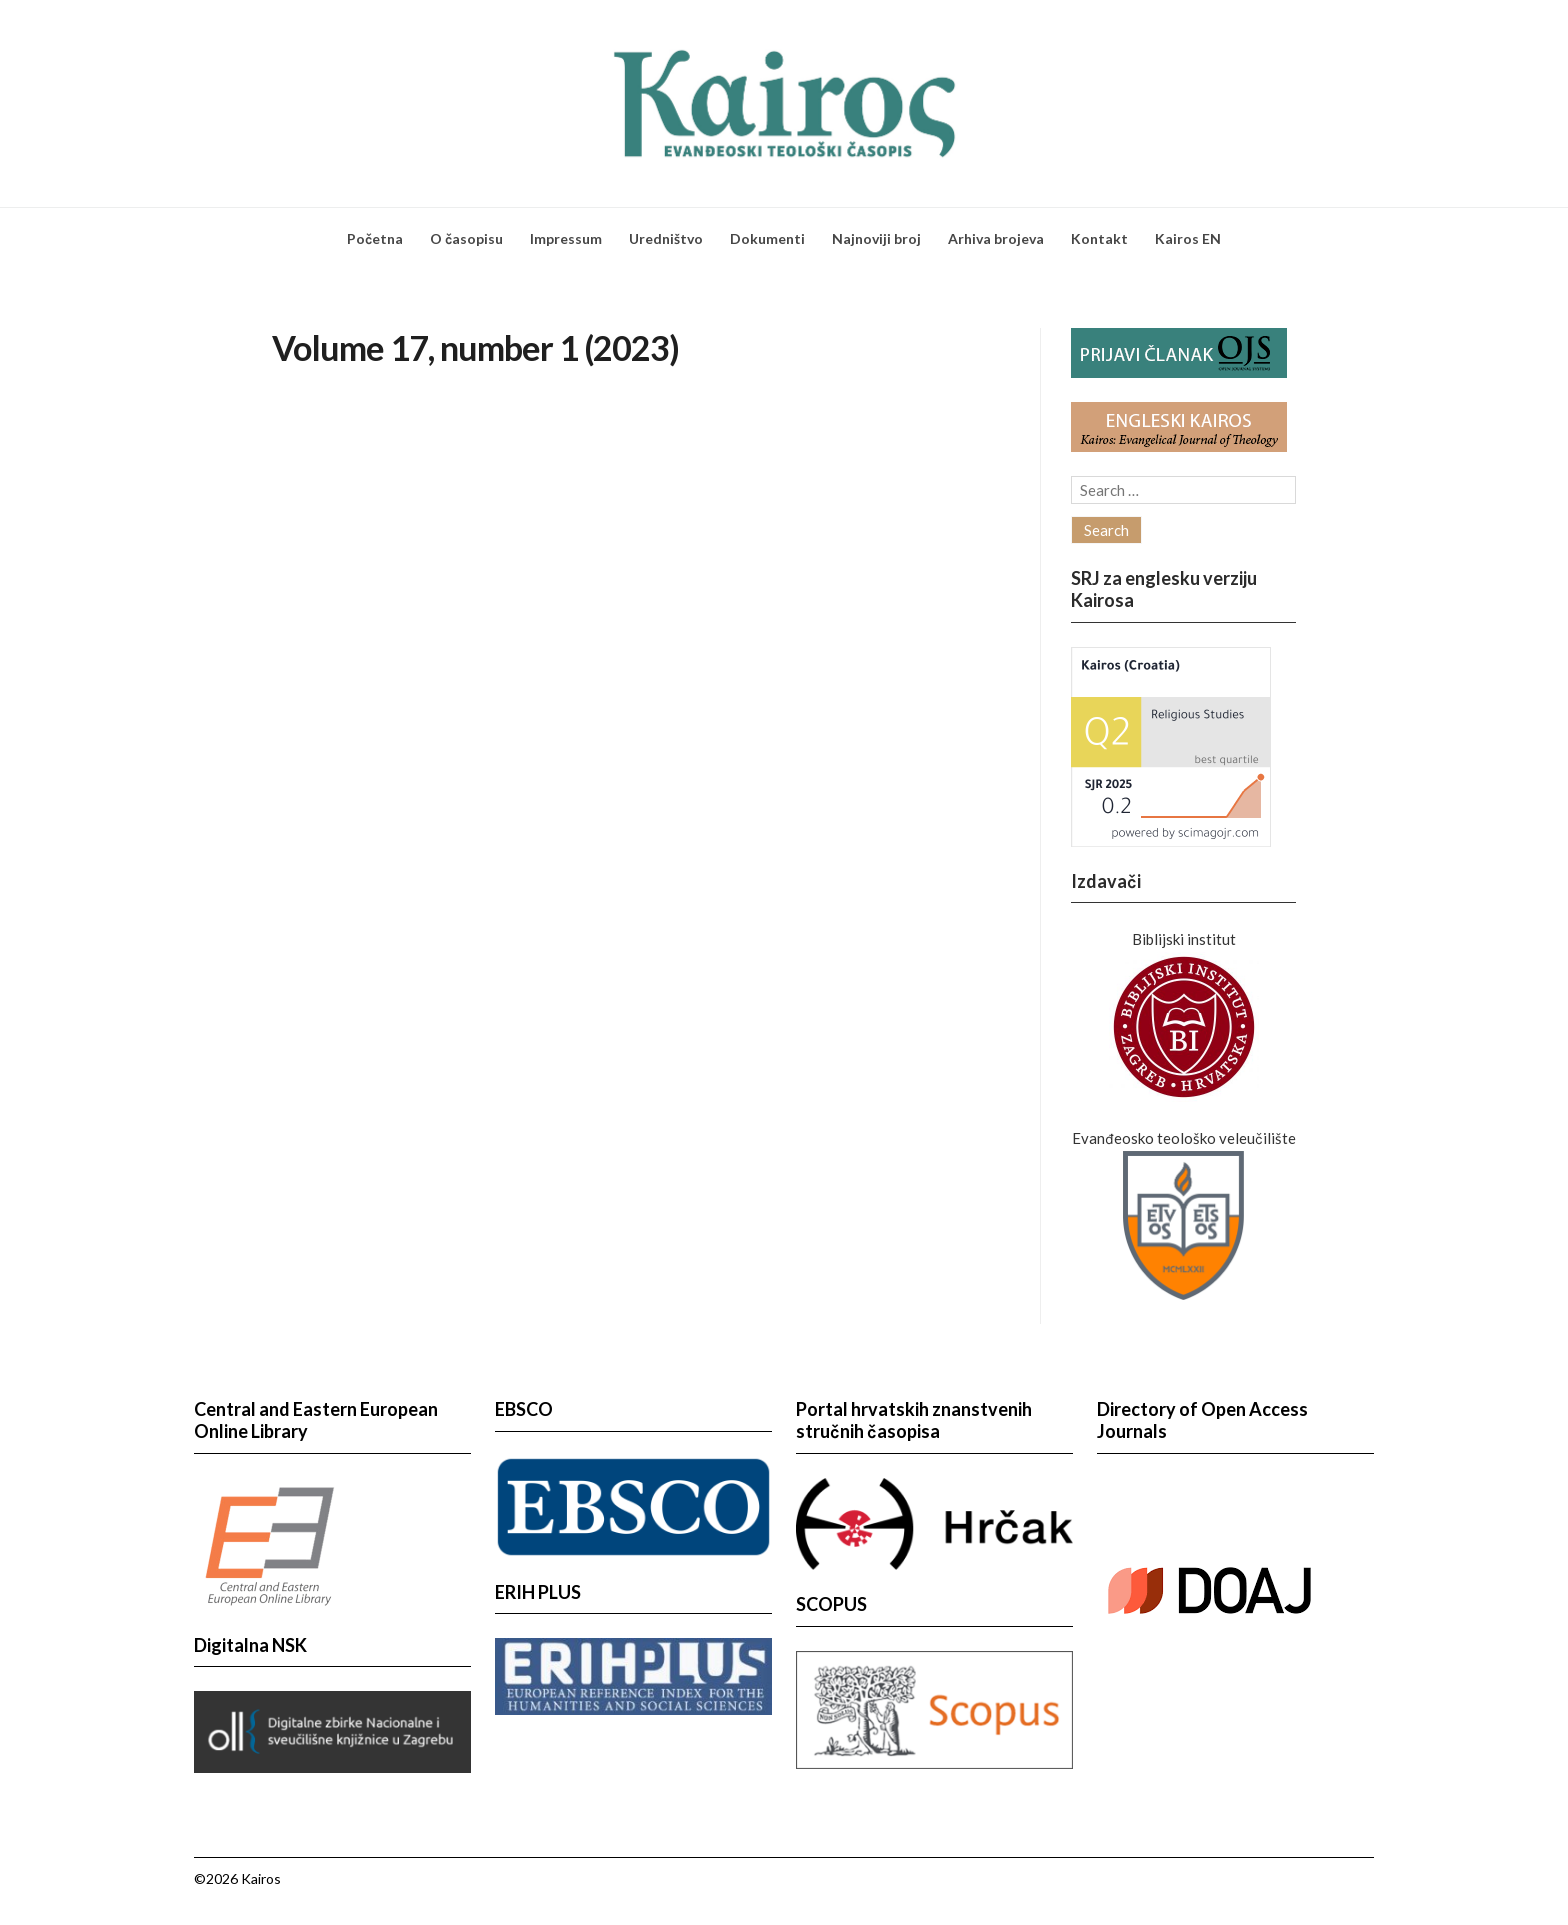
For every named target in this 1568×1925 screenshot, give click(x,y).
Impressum (566, 238)
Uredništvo (666, 238)
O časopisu (466, 238)
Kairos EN (1188, 238)
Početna (375, 238)
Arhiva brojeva (996, 238)
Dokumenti (767, 238)
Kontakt (1099, 238)
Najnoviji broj (876, 238)
